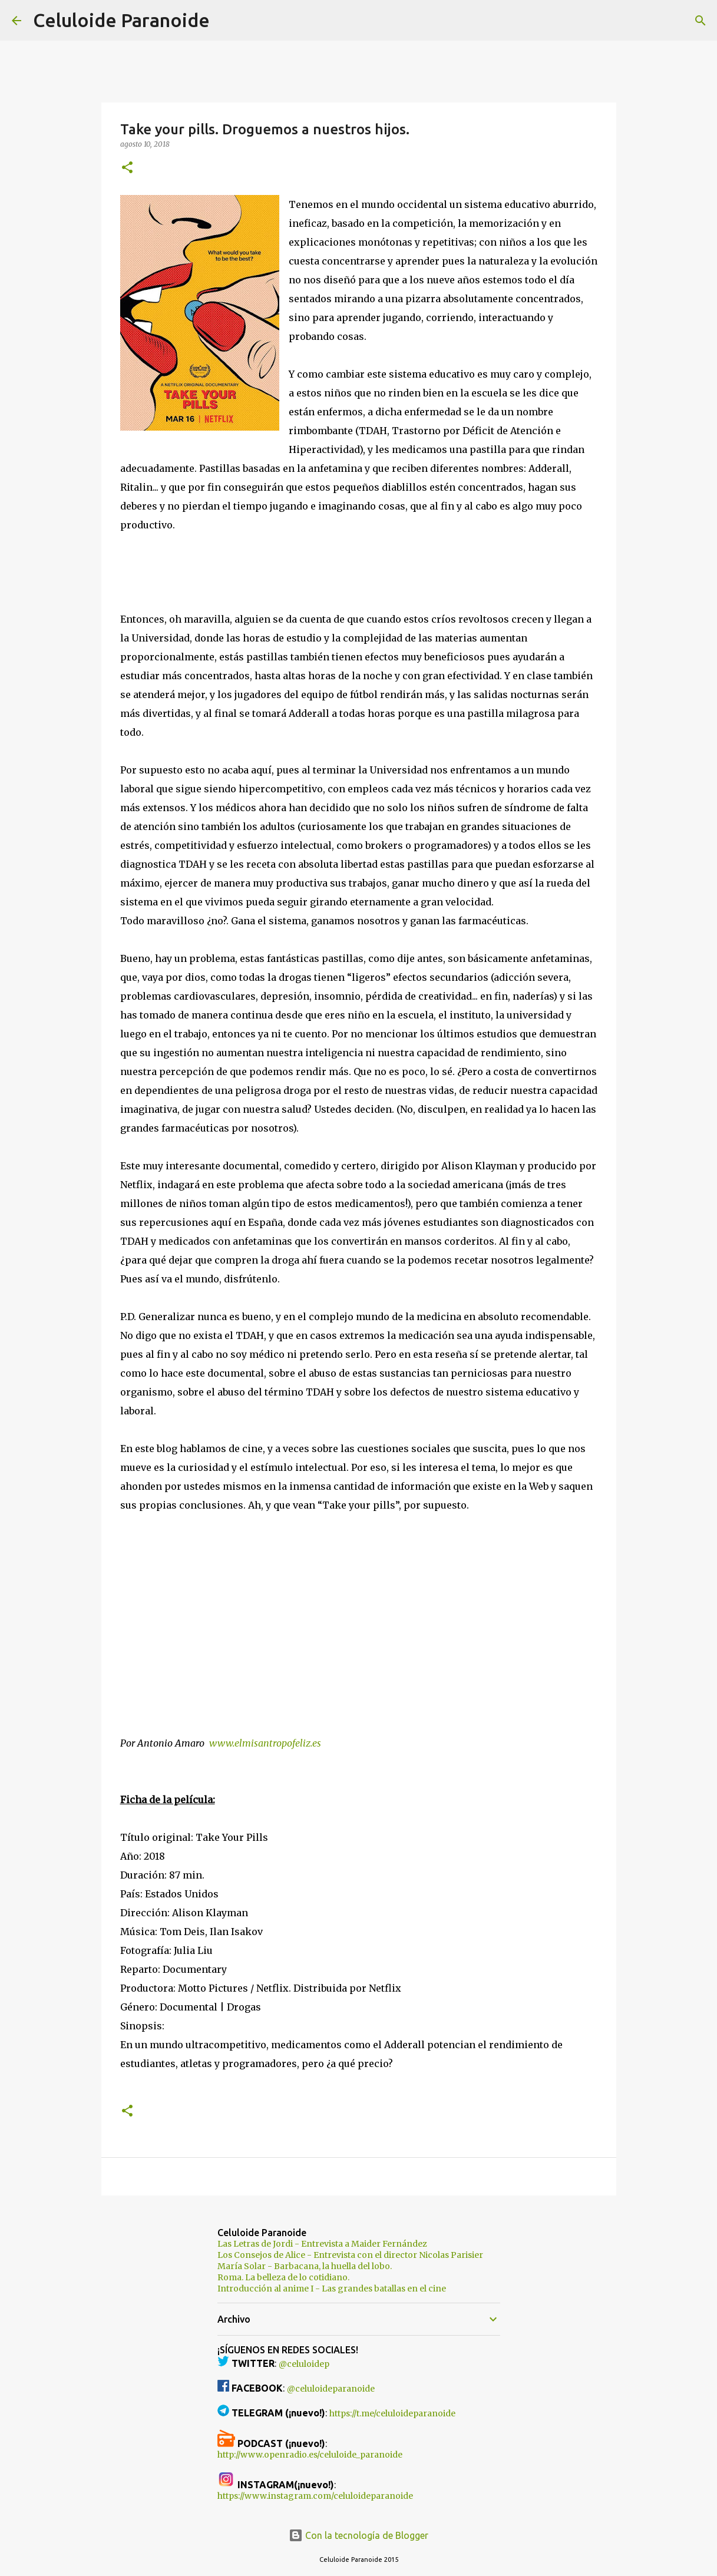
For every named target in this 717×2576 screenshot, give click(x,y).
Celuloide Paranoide (121, 20)
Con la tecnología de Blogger (358, 2535)
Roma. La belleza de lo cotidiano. (283, 2277)
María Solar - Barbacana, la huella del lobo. (304, 2266)
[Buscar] (226, 20)
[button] (127, 168)
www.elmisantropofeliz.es (265, 1743)
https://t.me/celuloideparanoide (392, 2413)
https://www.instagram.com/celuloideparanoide (315, 2496)
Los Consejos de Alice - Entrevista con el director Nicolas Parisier (350, 2255)
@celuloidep (304, 2364)
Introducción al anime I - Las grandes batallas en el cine (331, 2288)
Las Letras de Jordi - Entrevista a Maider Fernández (322, 2243)
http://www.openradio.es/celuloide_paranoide (309, 2454)
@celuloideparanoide (331, 2388)
